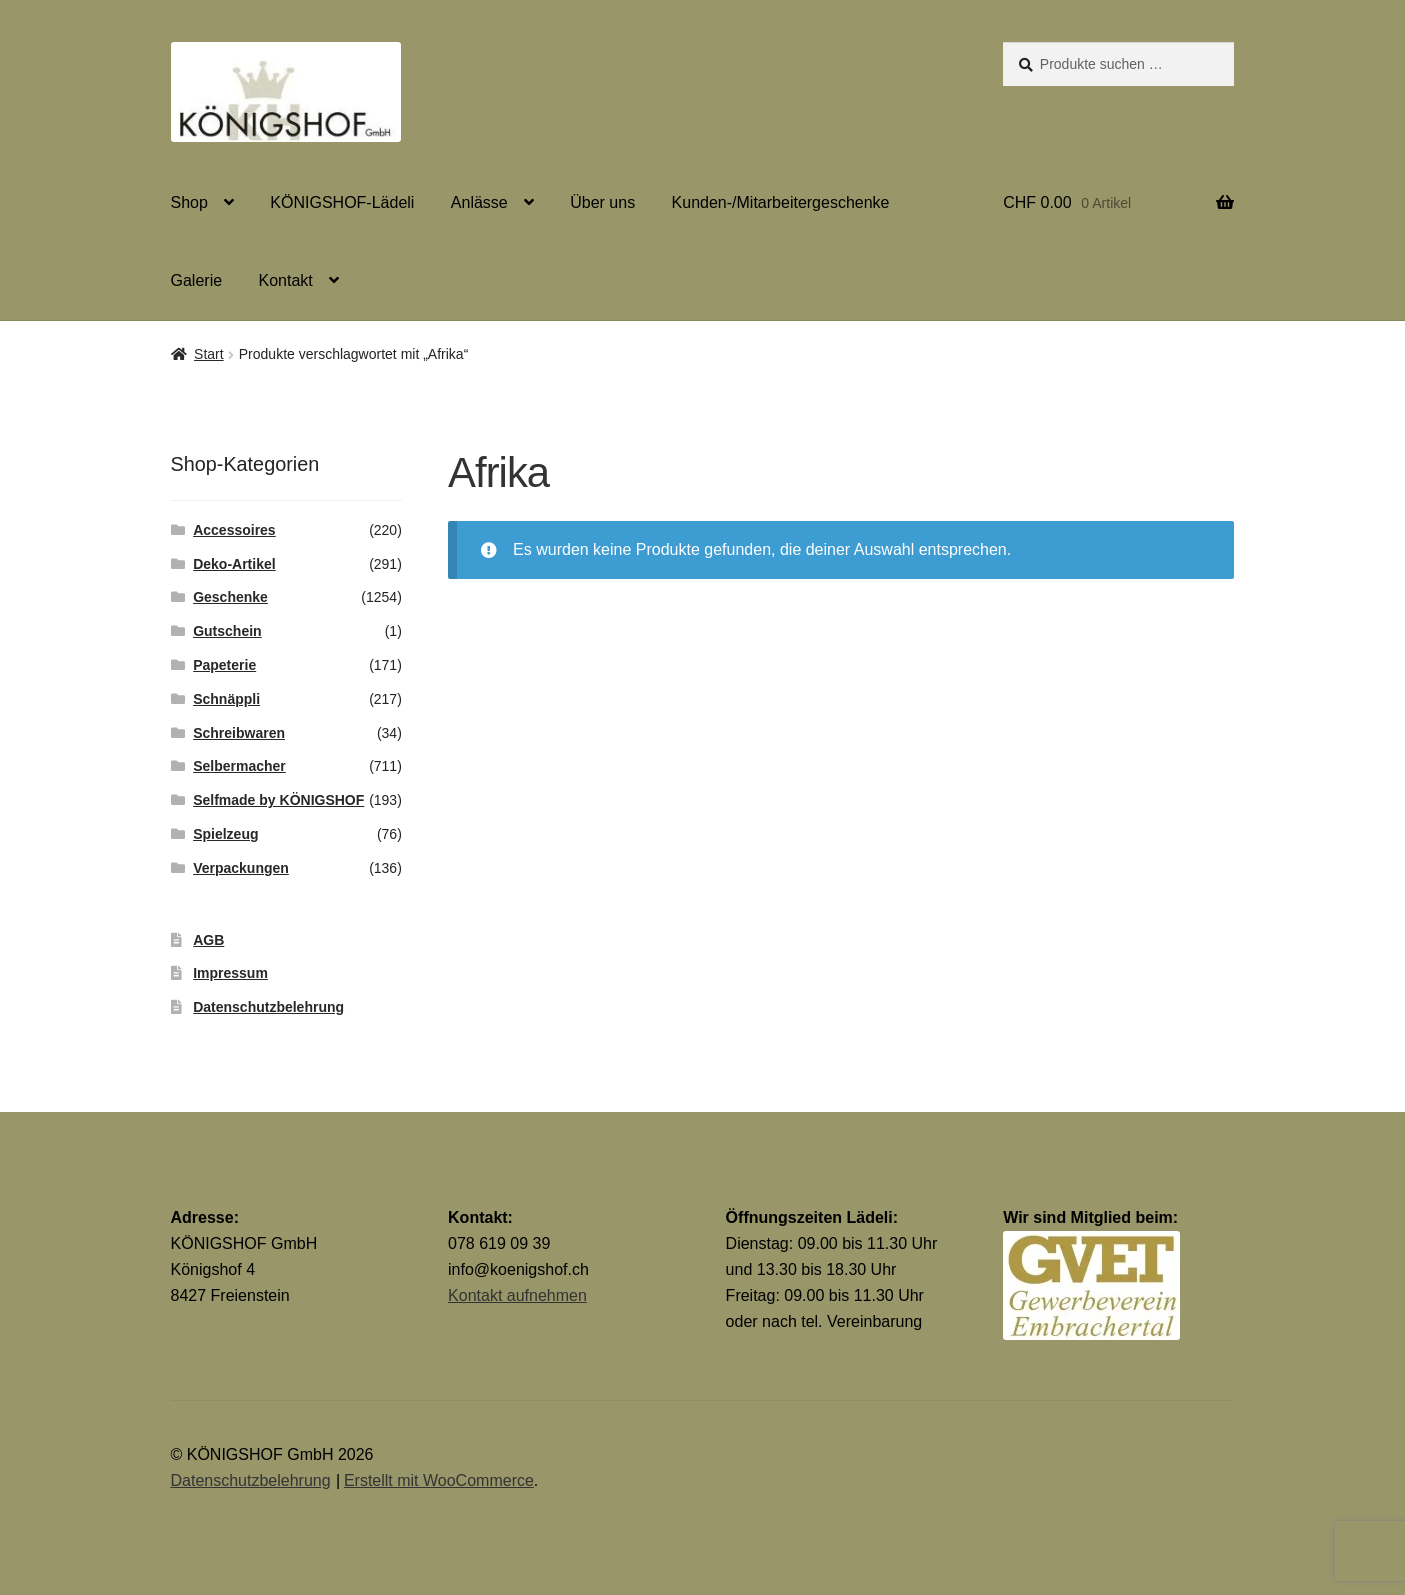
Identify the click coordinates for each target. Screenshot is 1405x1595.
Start (209, 354)
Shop (189, 202)
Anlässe (479, 202)
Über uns (602, 202)
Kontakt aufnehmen (517, 1295)
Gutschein (227, 631)
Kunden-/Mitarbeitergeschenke (781, 202)
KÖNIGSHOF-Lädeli (342, 202)
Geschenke (230, 597)
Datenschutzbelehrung (268, 1007)
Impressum (230, 973)
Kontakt (286, 280)
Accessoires (234, 530)
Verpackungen (241, 868)
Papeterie (224, 665)
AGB (208, 940)
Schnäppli (226, 699)
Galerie (197, 280)
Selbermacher (239, 766)
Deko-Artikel (234, 564)
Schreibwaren (239, 733)
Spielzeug (225, 834)
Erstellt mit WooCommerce (439, 1480)
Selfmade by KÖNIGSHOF (278, 800)
